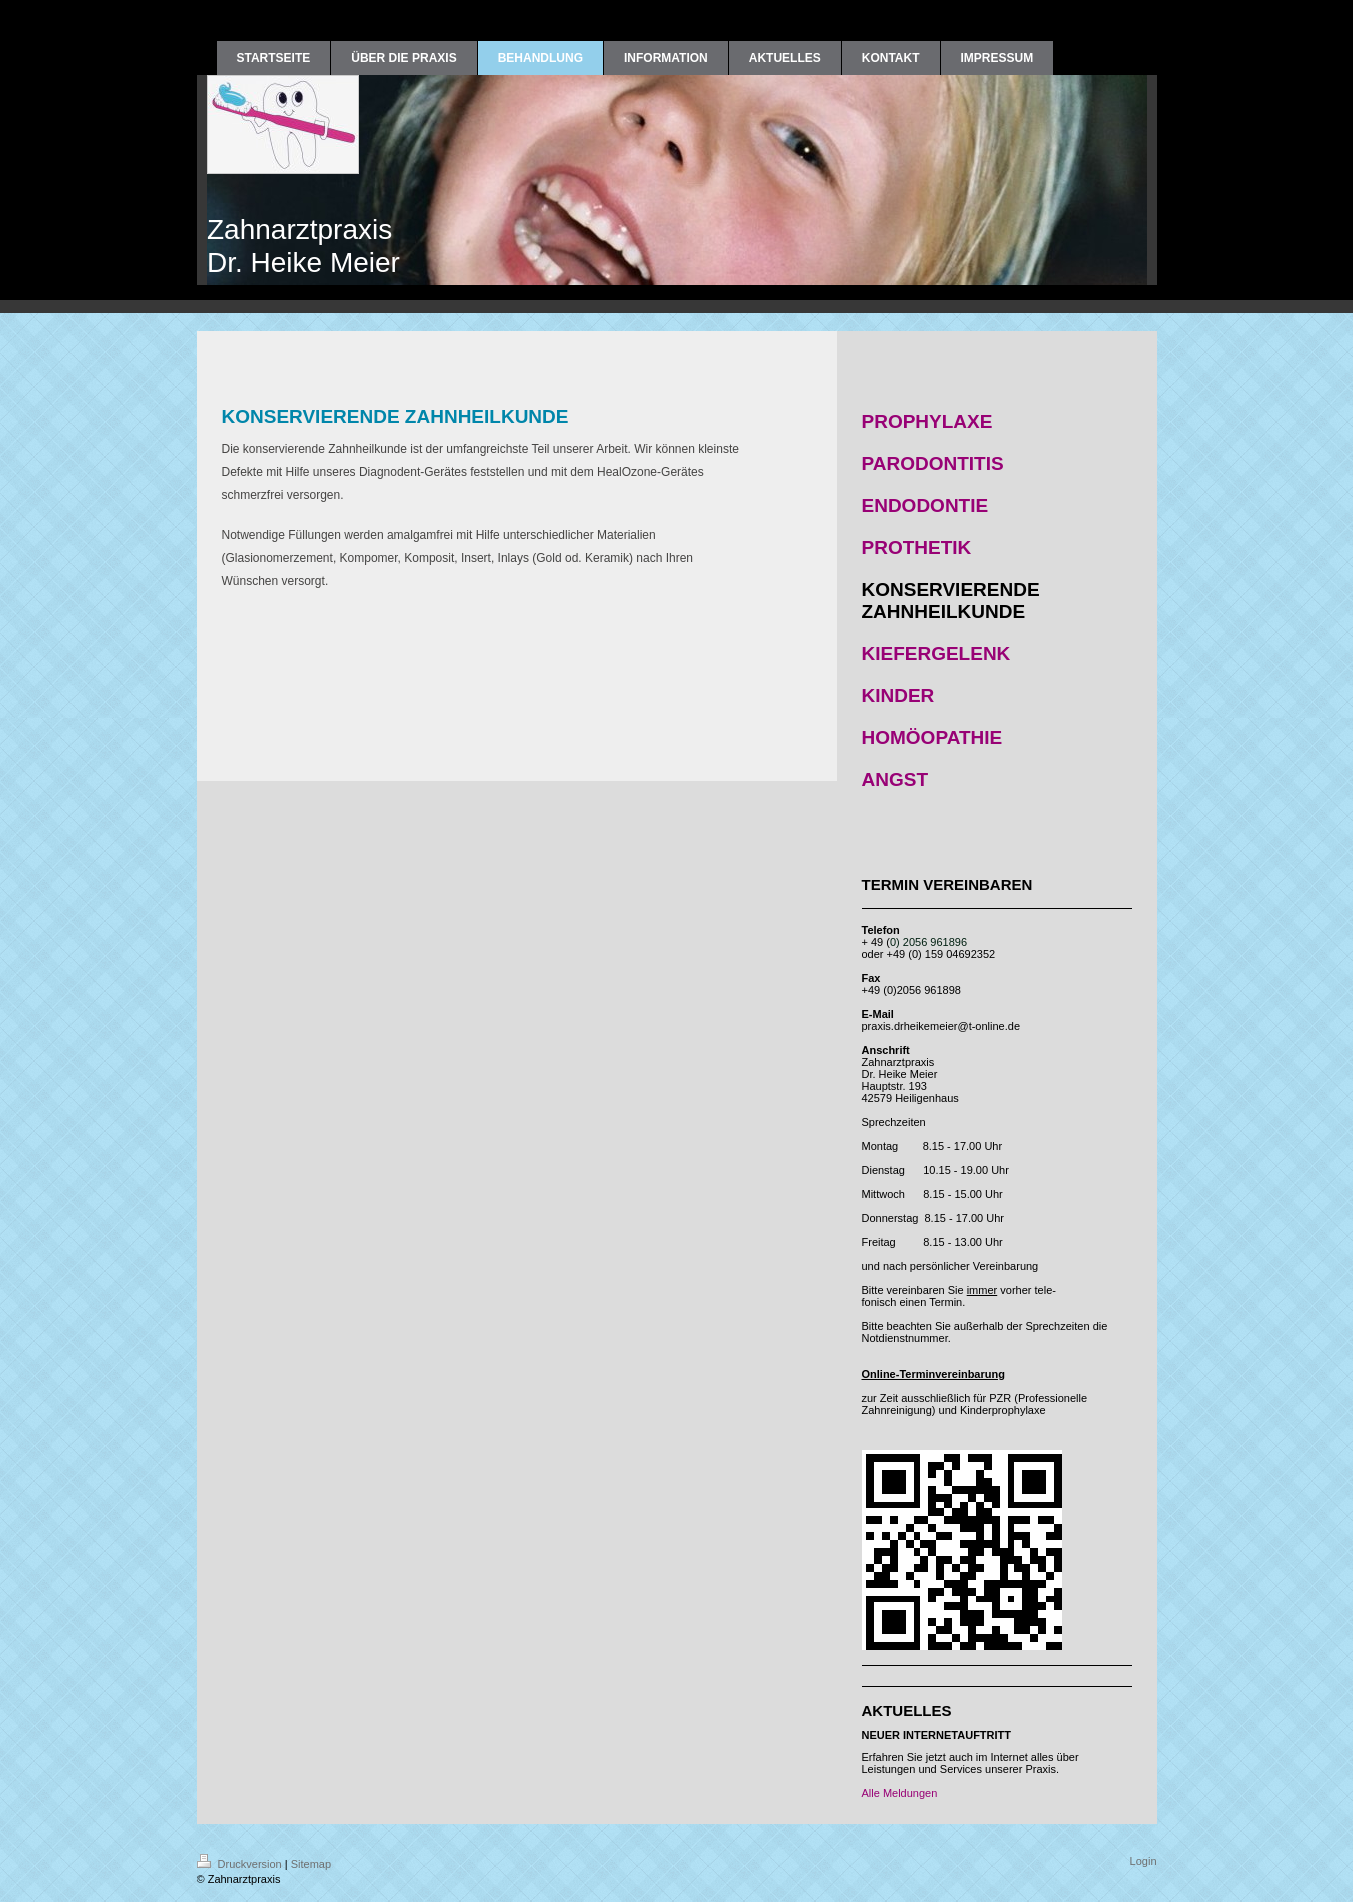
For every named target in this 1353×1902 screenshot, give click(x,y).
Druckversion (241, 1864)
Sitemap (311, 1864)
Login (1143, 1861)
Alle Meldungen (900, 1793)
